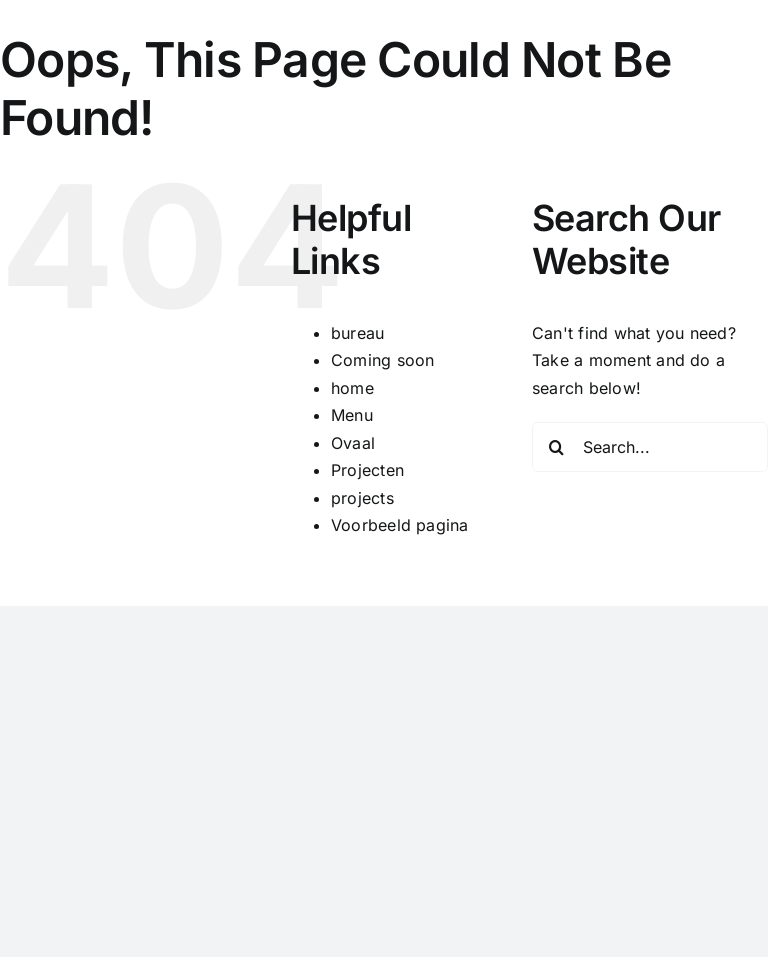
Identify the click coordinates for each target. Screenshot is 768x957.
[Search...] (650, 447)
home (352, 388)
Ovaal (353, 443)
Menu (352, 415)
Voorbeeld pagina (400, 525)
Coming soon (383, 360)
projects (362, 498)
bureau (357, 333)
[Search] (557, 447)
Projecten (367, 470)
